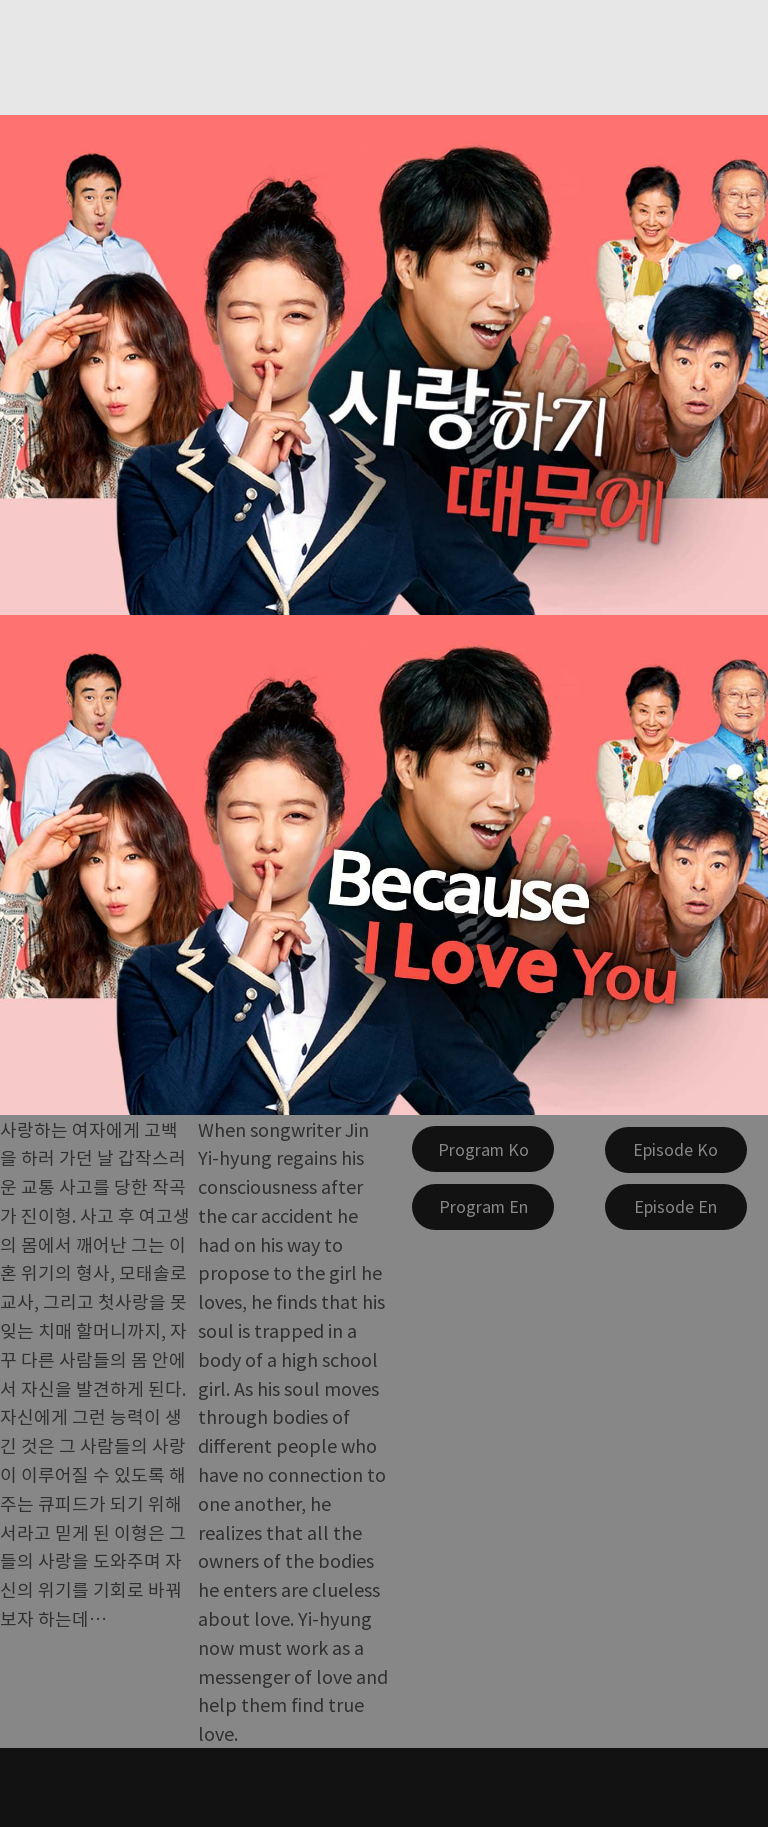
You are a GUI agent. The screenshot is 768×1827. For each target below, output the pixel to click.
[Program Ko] (483, 1149)
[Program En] (483, 1207)
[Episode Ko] (676, 1150)
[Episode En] (676, 1207)
